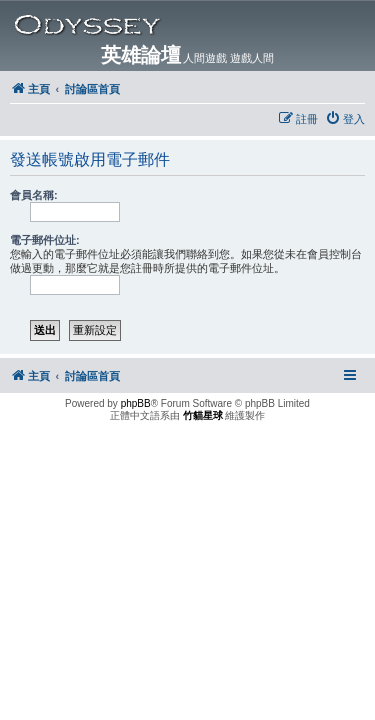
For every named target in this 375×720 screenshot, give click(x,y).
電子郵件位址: (45, 240)
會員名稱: (34, 195)
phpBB (136, 403)
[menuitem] (345, 119)
